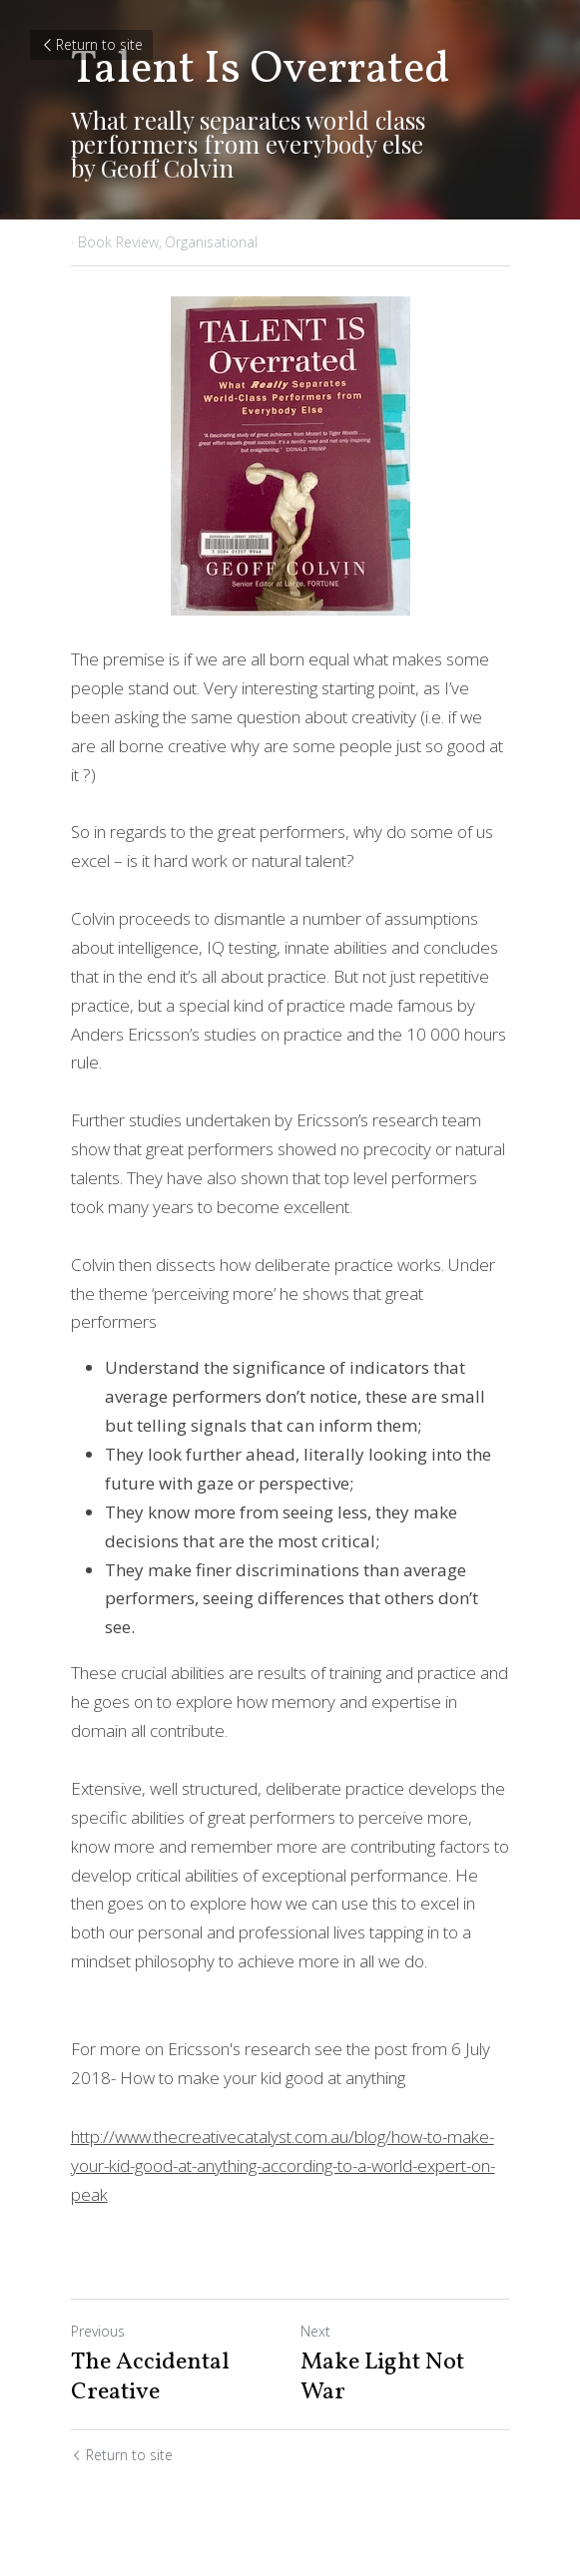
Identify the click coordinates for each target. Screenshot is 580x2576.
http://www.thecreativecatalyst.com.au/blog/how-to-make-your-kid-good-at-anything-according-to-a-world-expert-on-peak (283, 2165)
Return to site (91, 44)
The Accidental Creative (150, 2377)
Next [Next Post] (315, 2331)
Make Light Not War (382, 2377)
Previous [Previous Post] (98, 2331)
